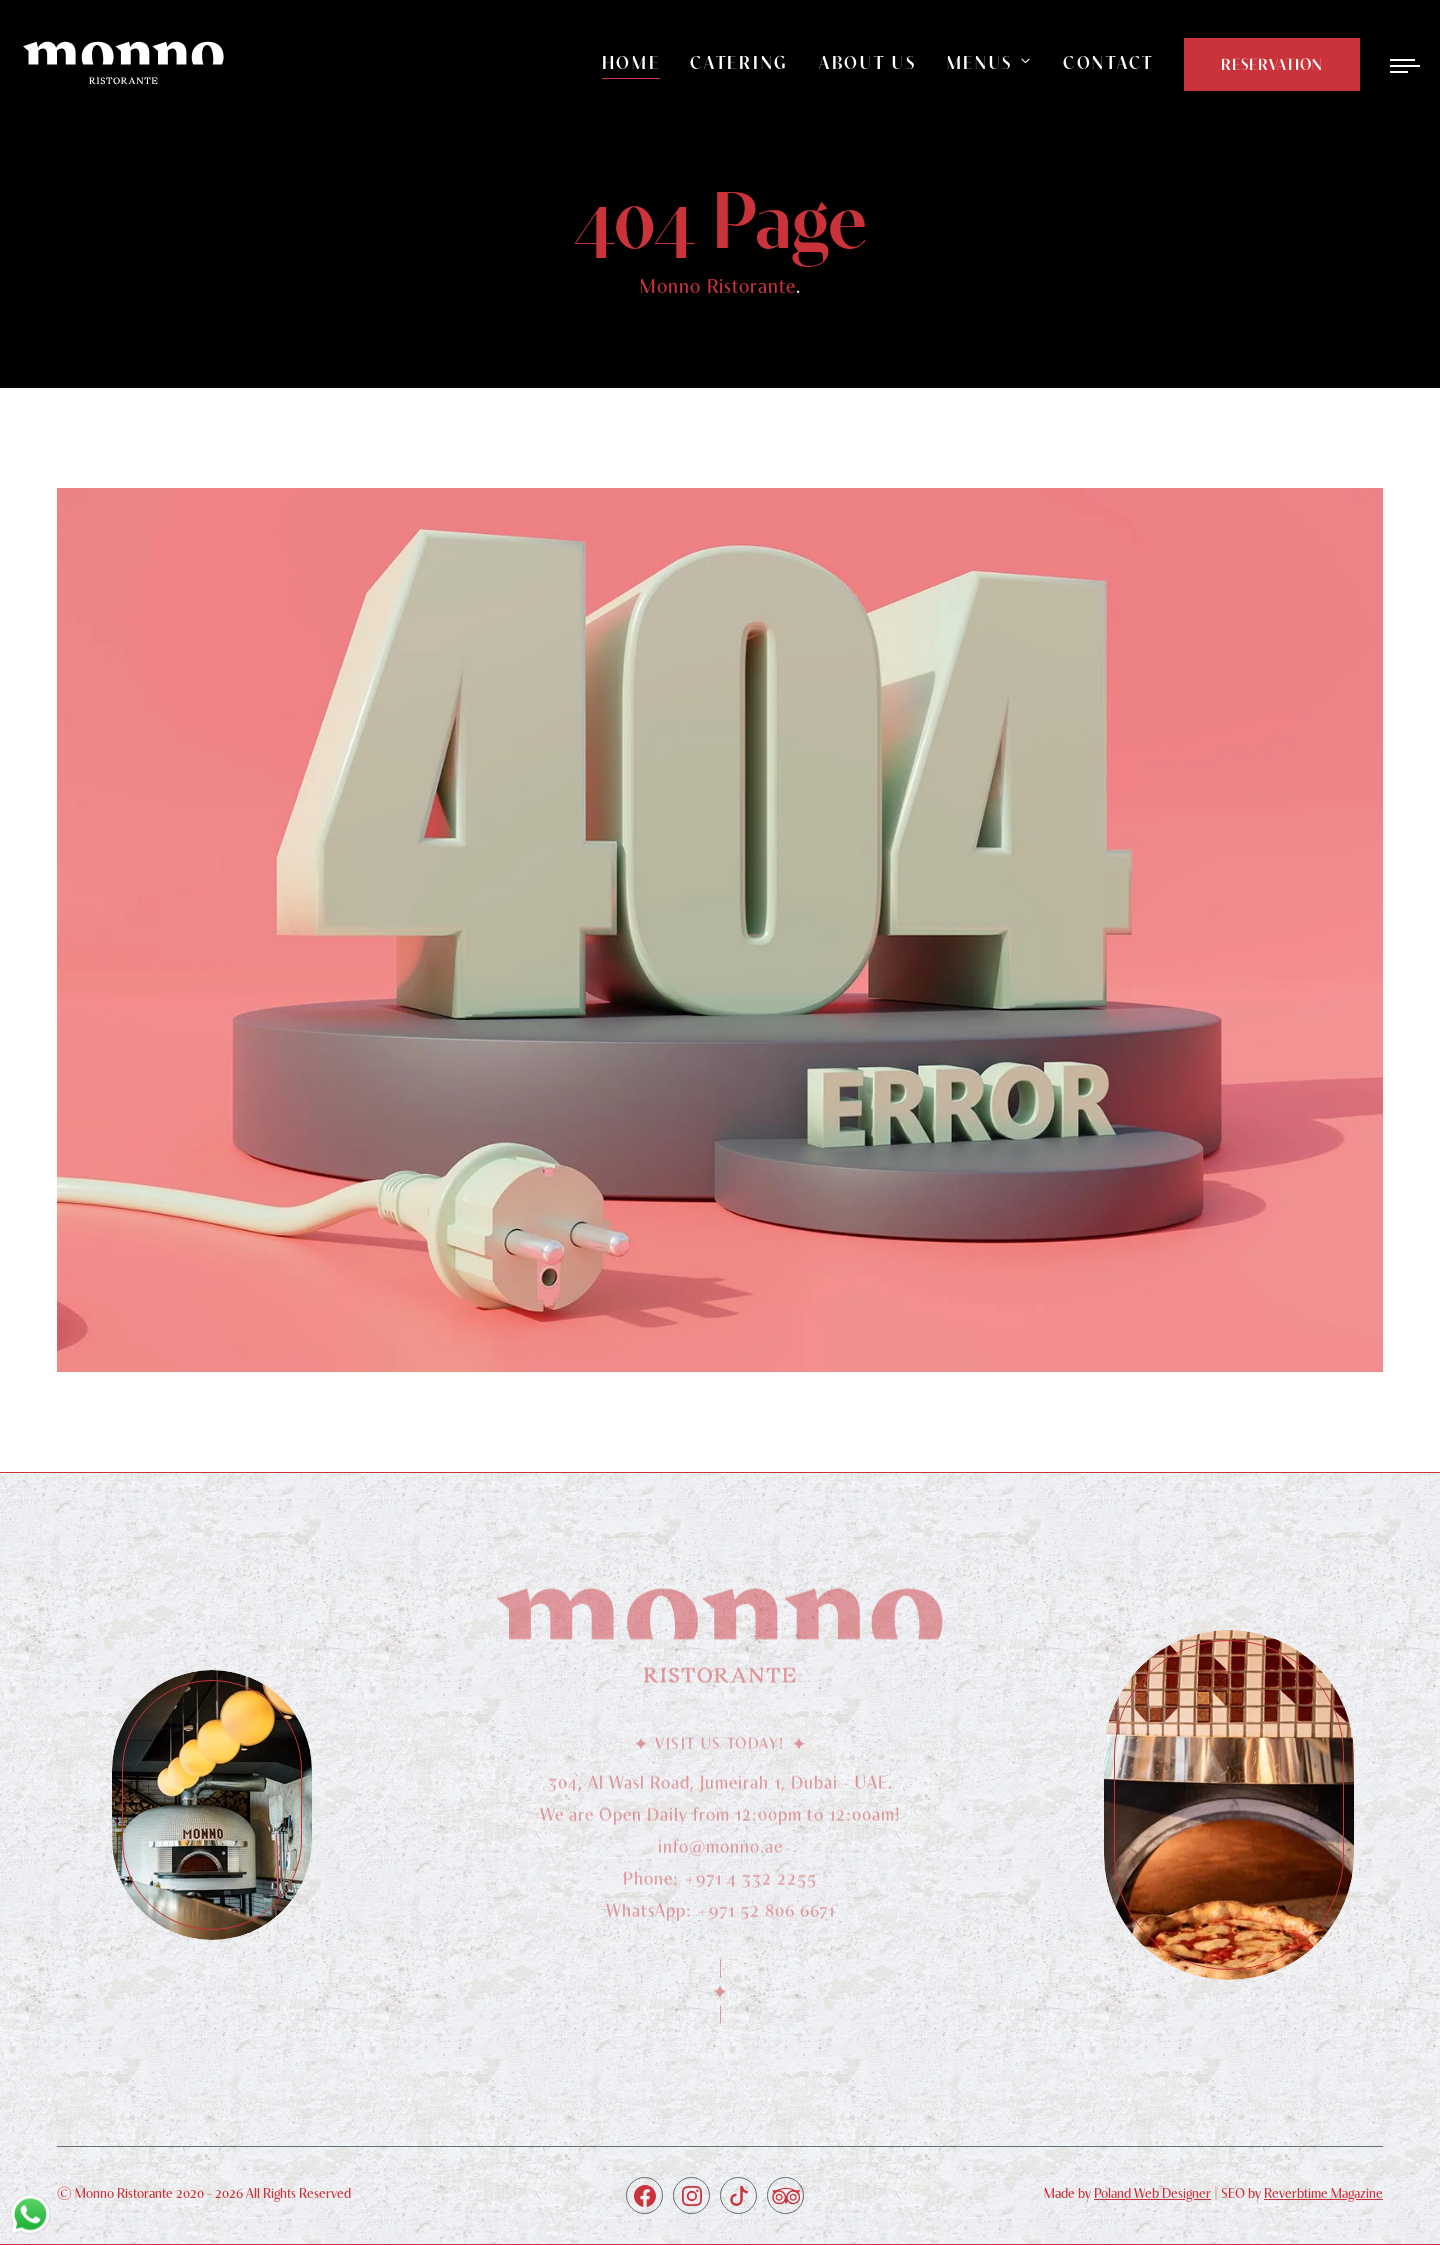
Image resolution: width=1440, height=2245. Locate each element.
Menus (980, 62)
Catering (739, 62)
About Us (868, 62)
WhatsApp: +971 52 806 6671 (720, 1915)
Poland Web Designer (1152, 2193)
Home (631, 62)
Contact (1108, 62)
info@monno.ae (720, 1851)
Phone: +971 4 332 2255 (720, 1883)
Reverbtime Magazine (1323, 2193)
